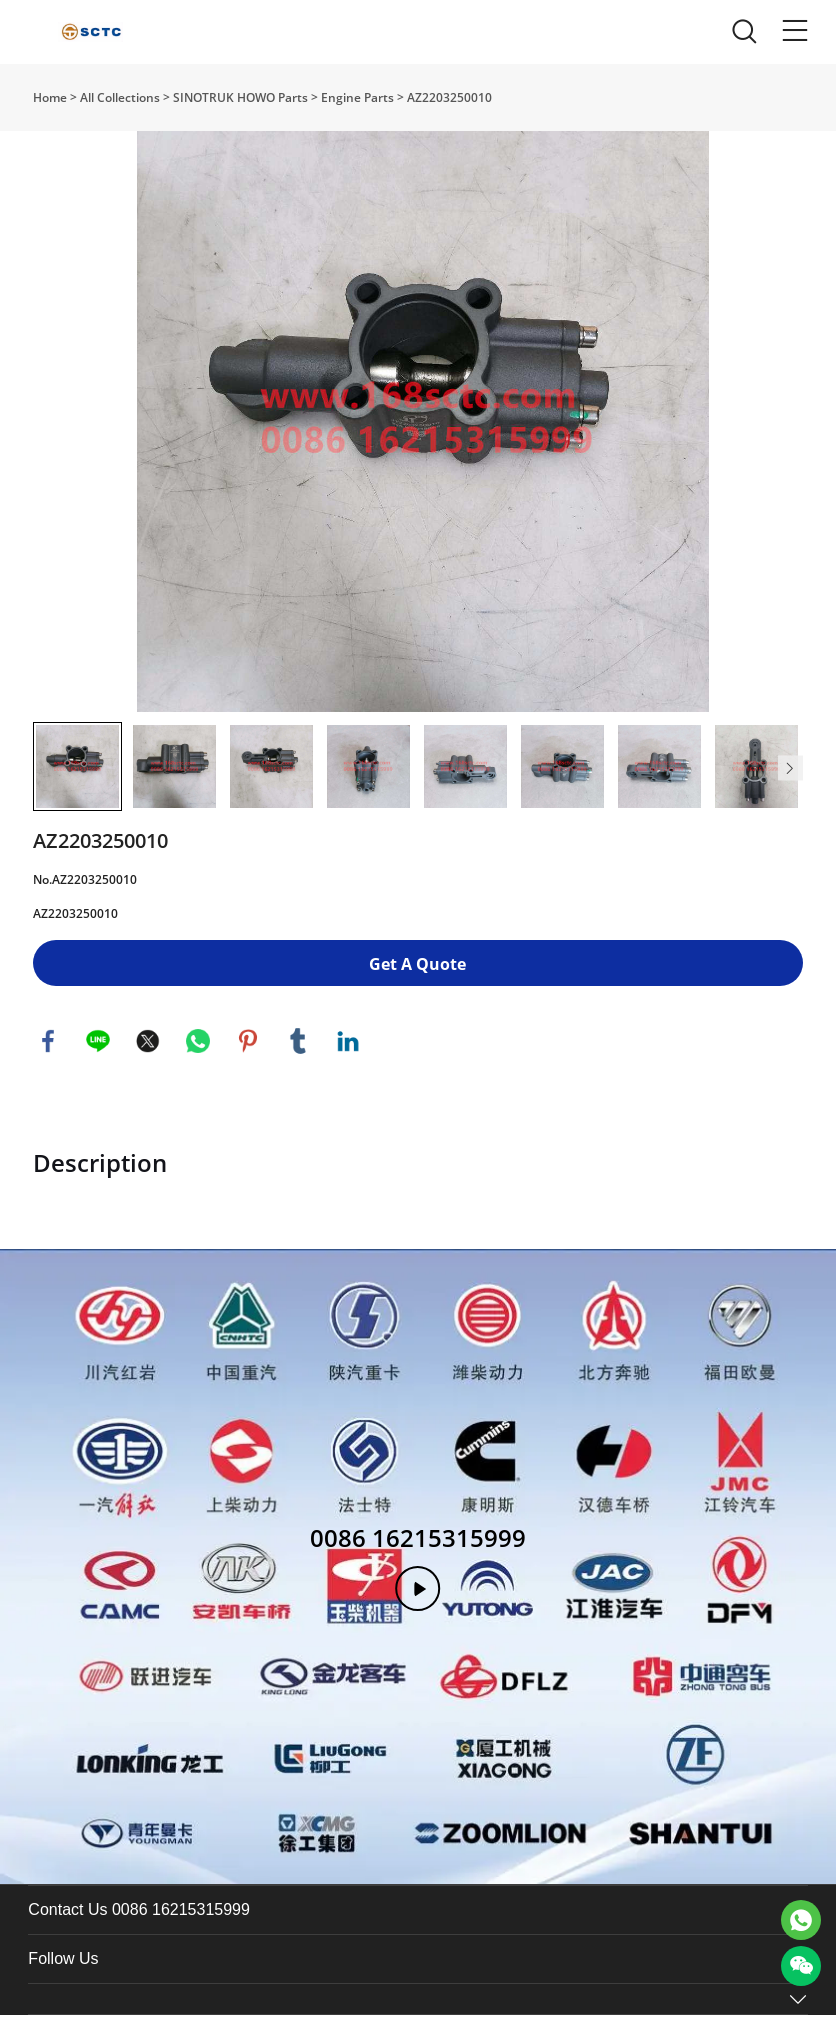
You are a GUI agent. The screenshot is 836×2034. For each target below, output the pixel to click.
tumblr (298, 1060)
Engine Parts (357, 97)
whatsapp (198, 1060)
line (98, 1060)
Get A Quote (417, 983)
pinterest (248, 1060)
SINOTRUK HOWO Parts (240, 97)
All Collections (120, 97)
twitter (148, 1060)
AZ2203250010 (449, 97)
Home (50, 97)
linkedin (348, 1060)
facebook (48, 1060)
